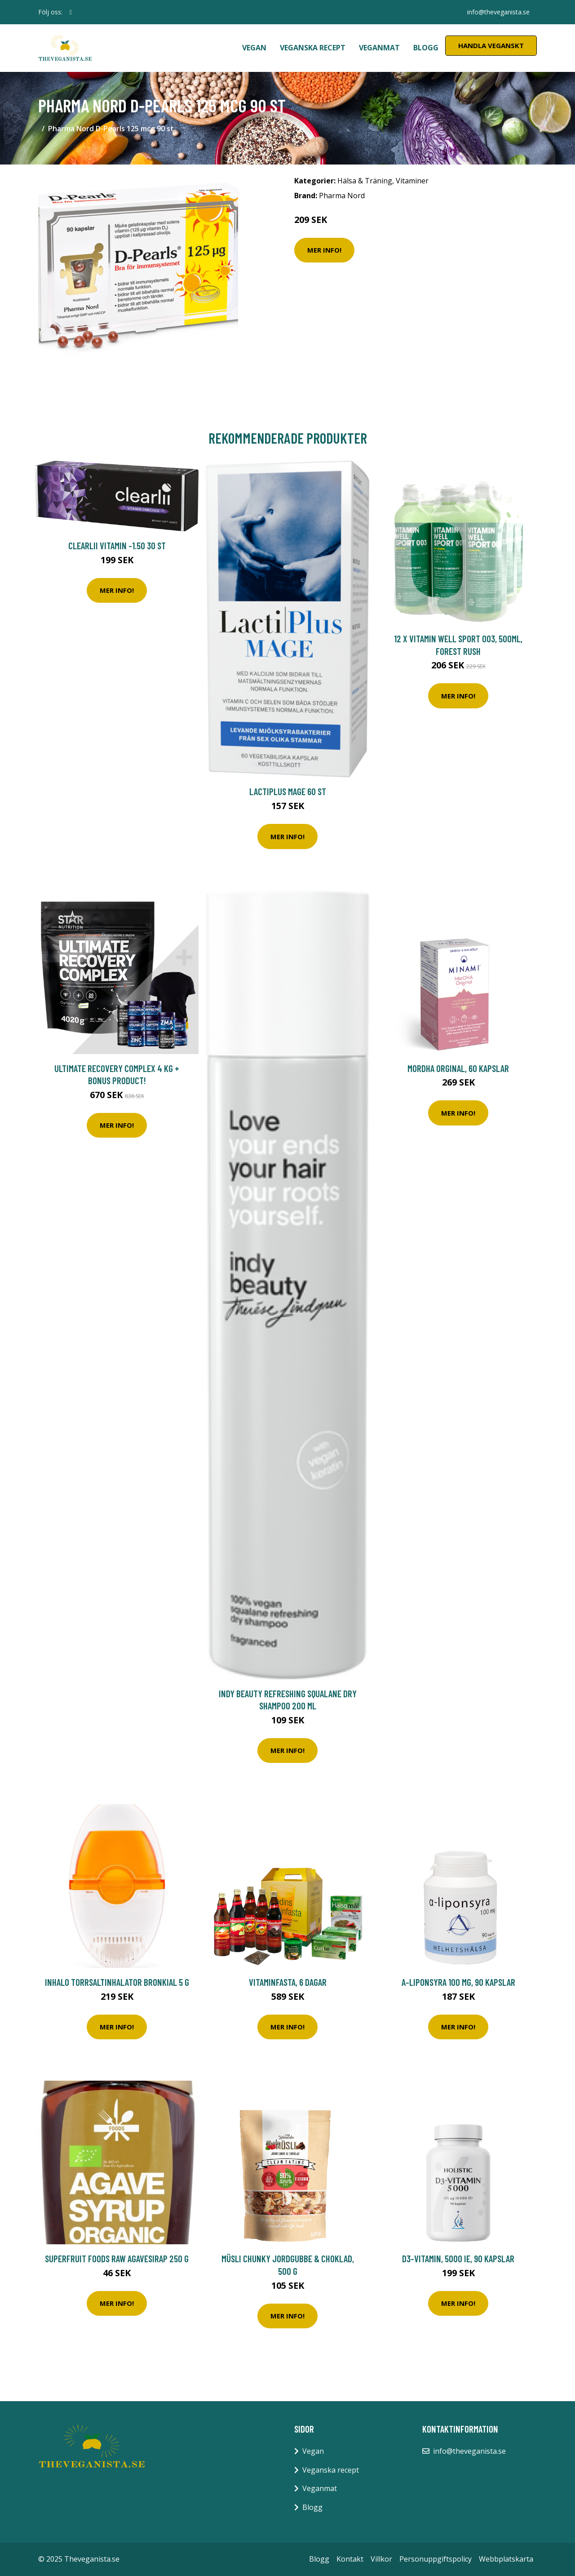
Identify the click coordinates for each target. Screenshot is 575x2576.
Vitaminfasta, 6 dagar (288, 1982)
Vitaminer (412, 181)
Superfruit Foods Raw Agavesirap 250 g (117, 2258)
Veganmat (379, 48)
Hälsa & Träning (364, 181)
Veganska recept (312, 48)
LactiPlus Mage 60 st (287, 791)
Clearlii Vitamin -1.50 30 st (117, 545)
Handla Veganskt (491, 45)
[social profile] (70, 12)
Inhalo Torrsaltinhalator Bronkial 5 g (117, 1982)
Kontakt (349, 2559)
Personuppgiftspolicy (435, 2559)
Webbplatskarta (506, 2559)
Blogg (425, 48)
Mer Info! (324, 249)
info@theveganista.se (498, 12)
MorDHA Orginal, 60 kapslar (458, 1068)
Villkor (381, 2559)
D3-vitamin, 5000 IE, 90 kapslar (458, 2258)
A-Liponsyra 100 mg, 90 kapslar (458, 1982)
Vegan (254, 48)
